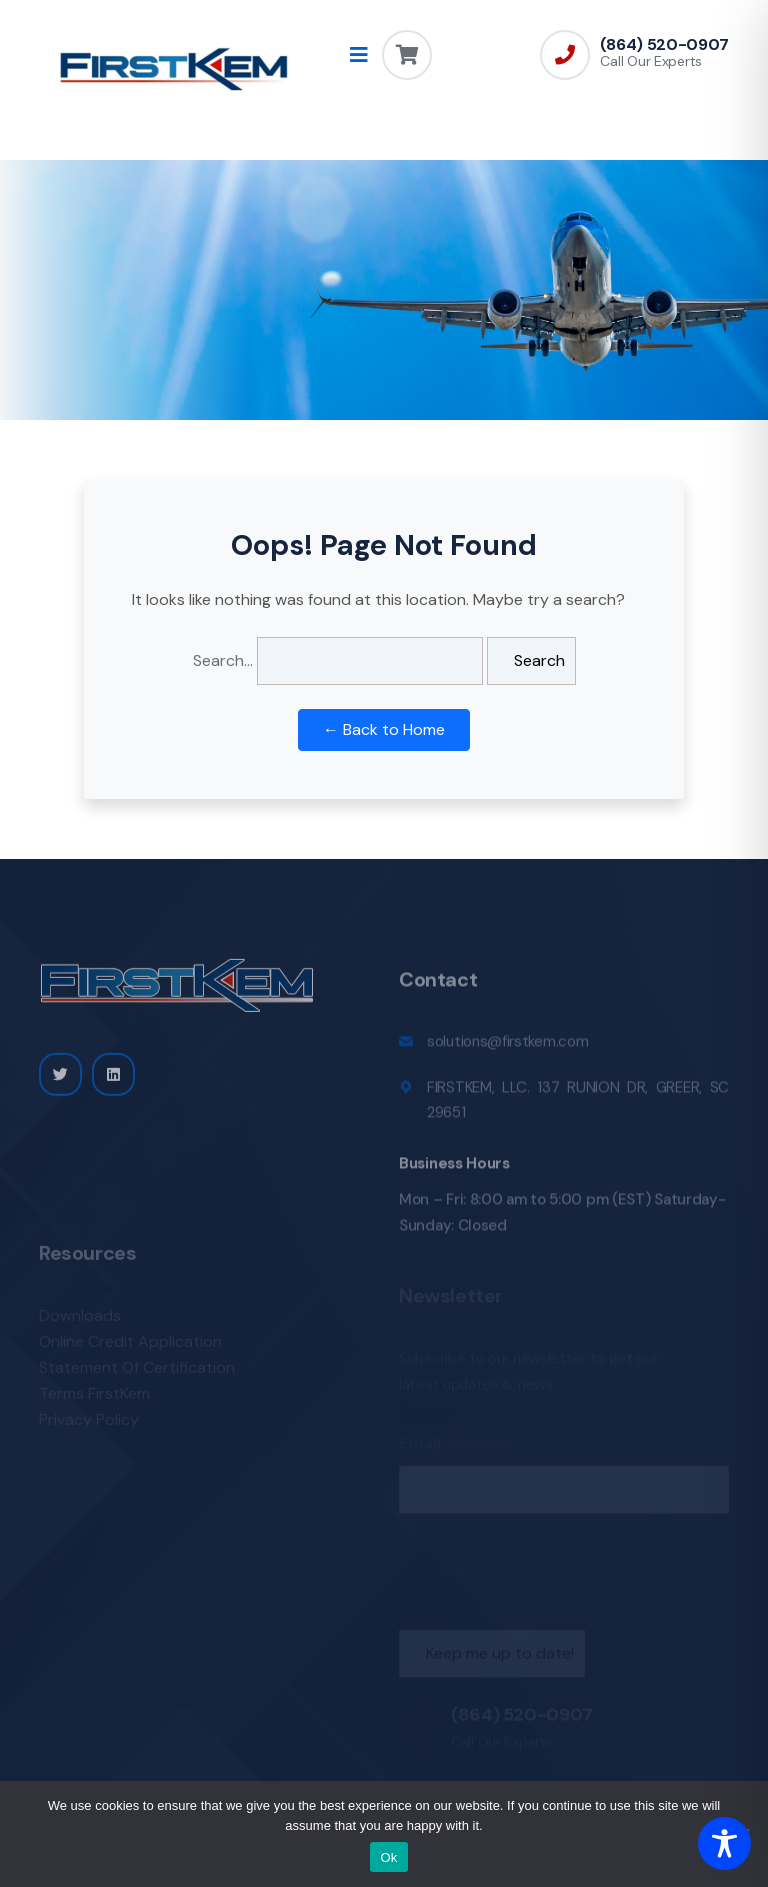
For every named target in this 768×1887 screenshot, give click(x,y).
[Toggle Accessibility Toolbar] (724, 1843)
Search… (223, 660)
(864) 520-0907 (664, 45)
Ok (388, 1857)
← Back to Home (384, 729)
